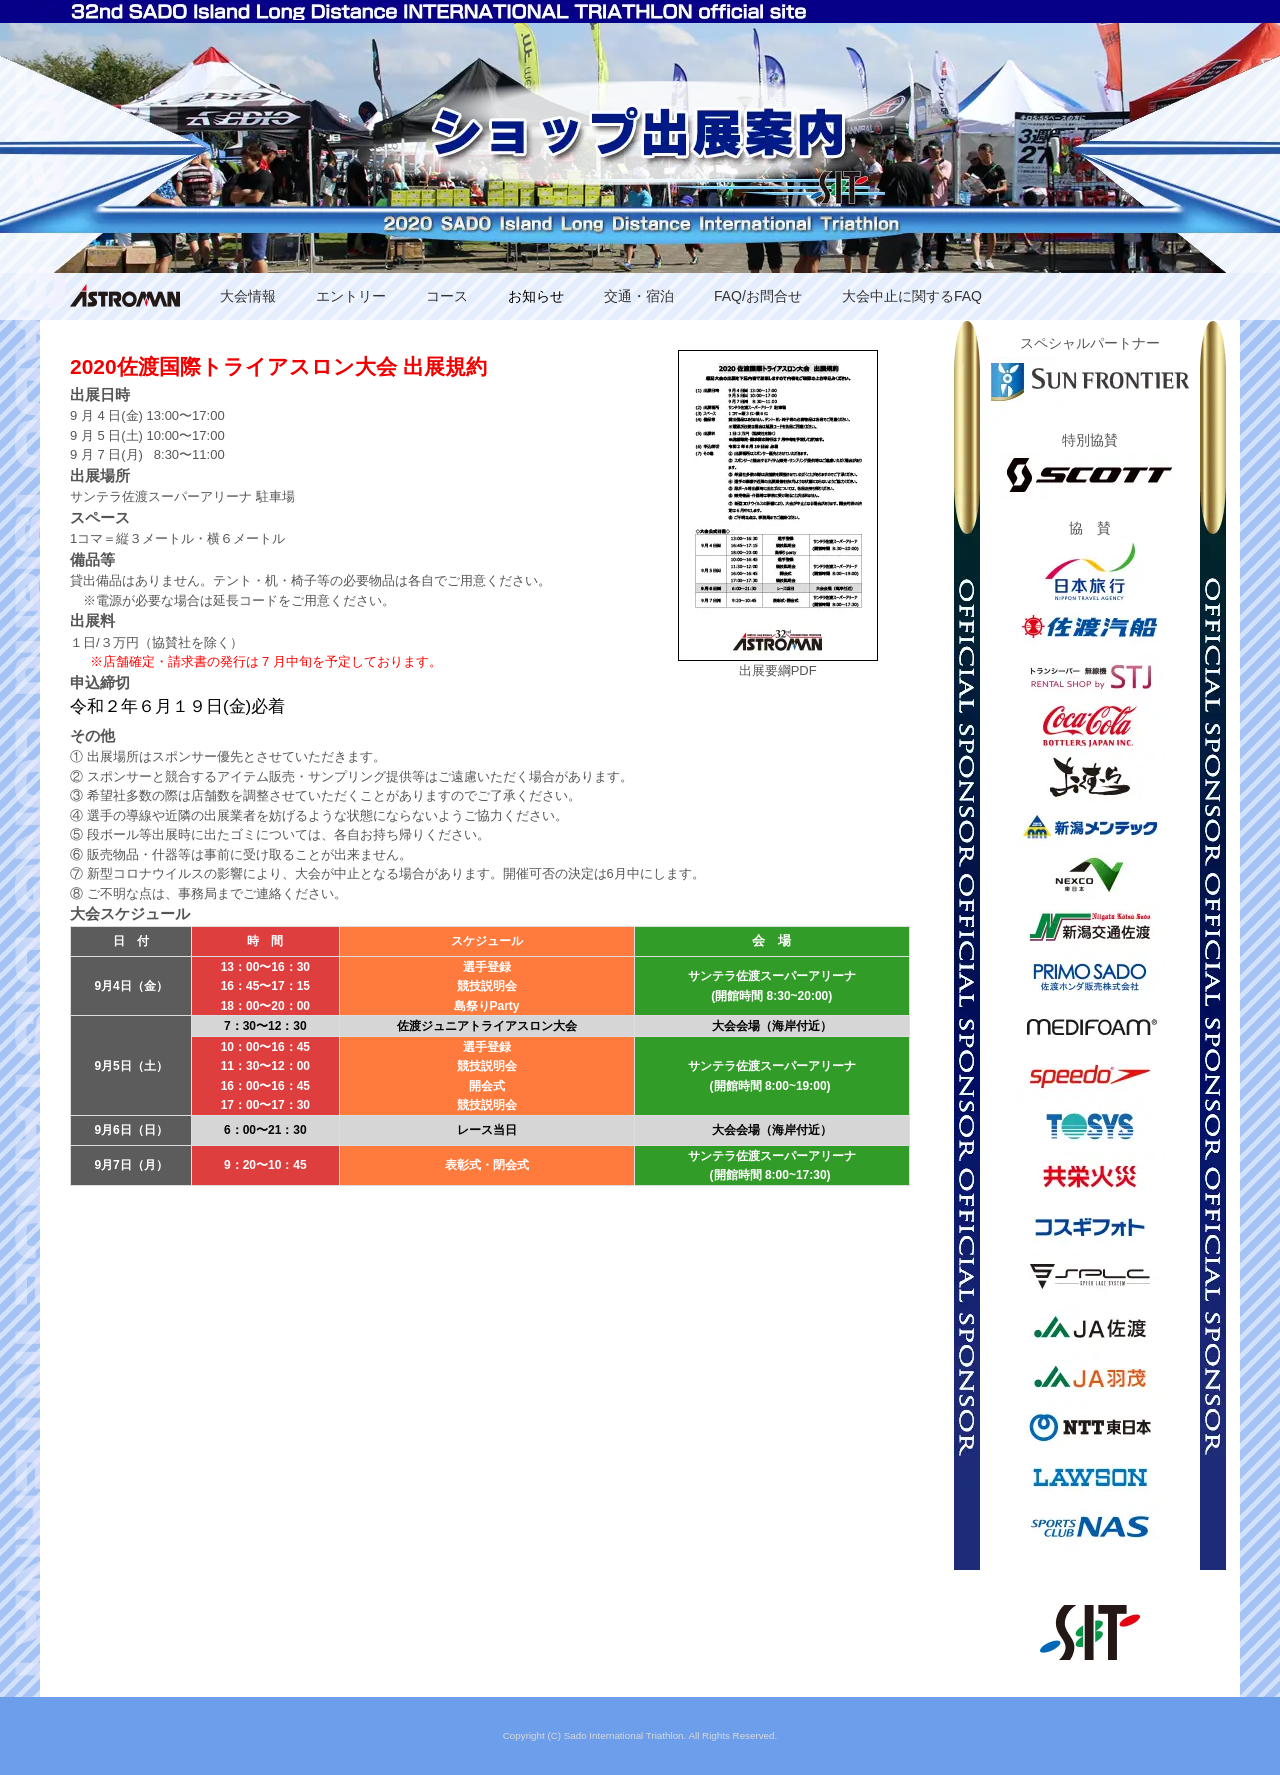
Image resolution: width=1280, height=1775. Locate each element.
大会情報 (248, 296)
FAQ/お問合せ (758, 296)
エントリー (351, 296)
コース (447, 296)
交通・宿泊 (639, 296)
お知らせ (536, 296)
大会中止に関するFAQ (912, 296)
